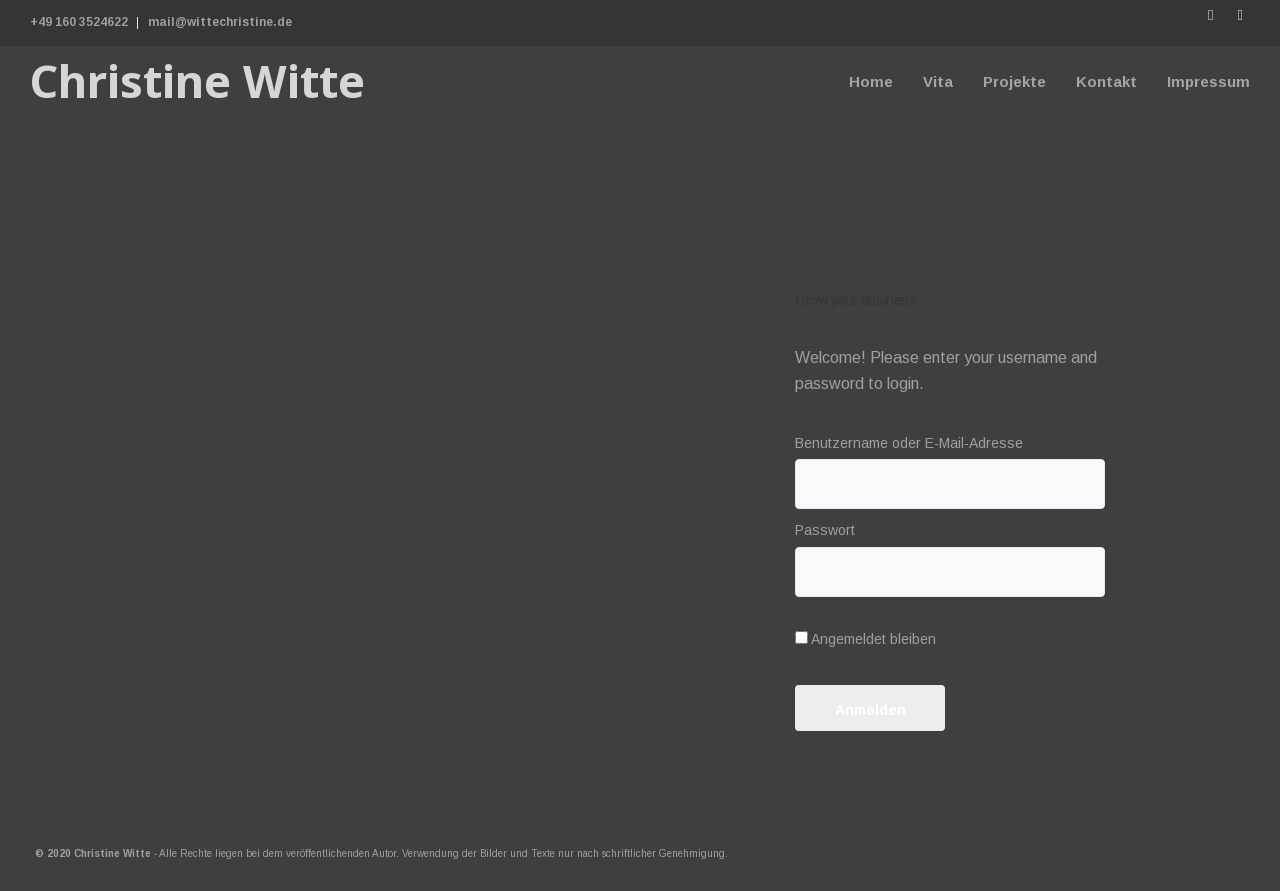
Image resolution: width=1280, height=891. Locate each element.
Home (871, 81)
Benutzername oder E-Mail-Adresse (909, 443)
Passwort (825, 530)
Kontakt (1106, 81)
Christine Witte (197, 80)
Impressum (1208, 81)
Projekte (1014, 81)
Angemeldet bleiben (865, 639)
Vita (938, 81)
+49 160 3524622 (79, 22)
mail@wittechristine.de (220, 22)
